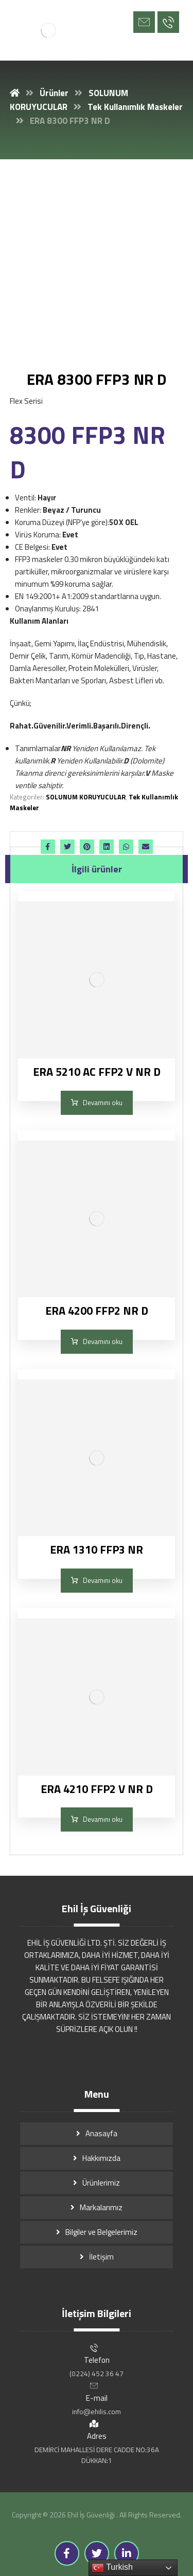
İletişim (101, 2257)
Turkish (112, 2568)
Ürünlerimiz (101, 2183)
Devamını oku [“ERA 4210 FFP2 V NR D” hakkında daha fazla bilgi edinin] (102, 1819)
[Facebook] (67, 2553)
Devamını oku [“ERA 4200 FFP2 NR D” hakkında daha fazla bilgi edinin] (102, 1341)
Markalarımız (101, 2207)
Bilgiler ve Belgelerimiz (101, 2232)
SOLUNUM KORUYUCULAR (86, 797)
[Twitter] (96, 2553)
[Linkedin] (126, 2553)
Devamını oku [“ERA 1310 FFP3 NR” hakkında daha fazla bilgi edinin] (102, 1580)
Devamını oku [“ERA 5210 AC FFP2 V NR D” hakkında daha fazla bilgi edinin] (102, 1102)
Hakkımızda (101, 2158)
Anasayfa (101, 2133)
